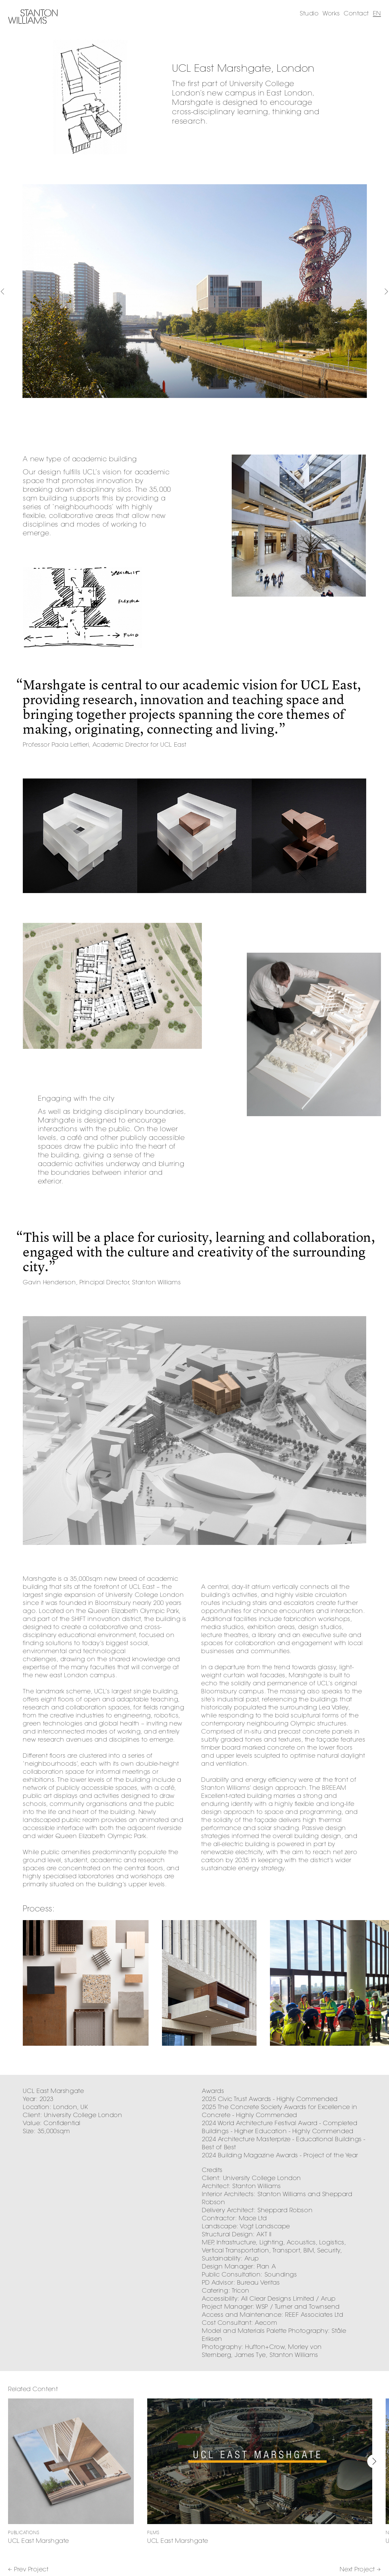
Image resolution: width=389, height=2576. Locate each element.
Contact (356, 13)
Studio (309, 13)
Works (331, 13)
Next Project (360, 2569)
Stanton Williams (33, 16)
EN (377, 13)
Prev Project (28, 2569)
